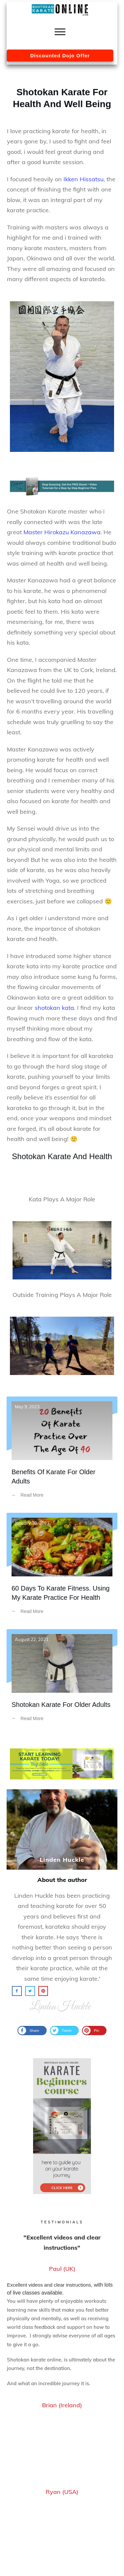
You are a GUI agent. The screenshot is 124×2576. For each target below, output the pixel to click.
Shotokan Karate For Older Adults (62, 1680)
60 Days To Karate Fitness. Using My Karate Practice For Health (62, 1568)
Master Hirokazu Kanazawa (62, 532)
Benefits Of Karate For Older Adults (62, 1452)
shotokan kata (54, 1007)
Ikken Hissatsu (83, 179)
